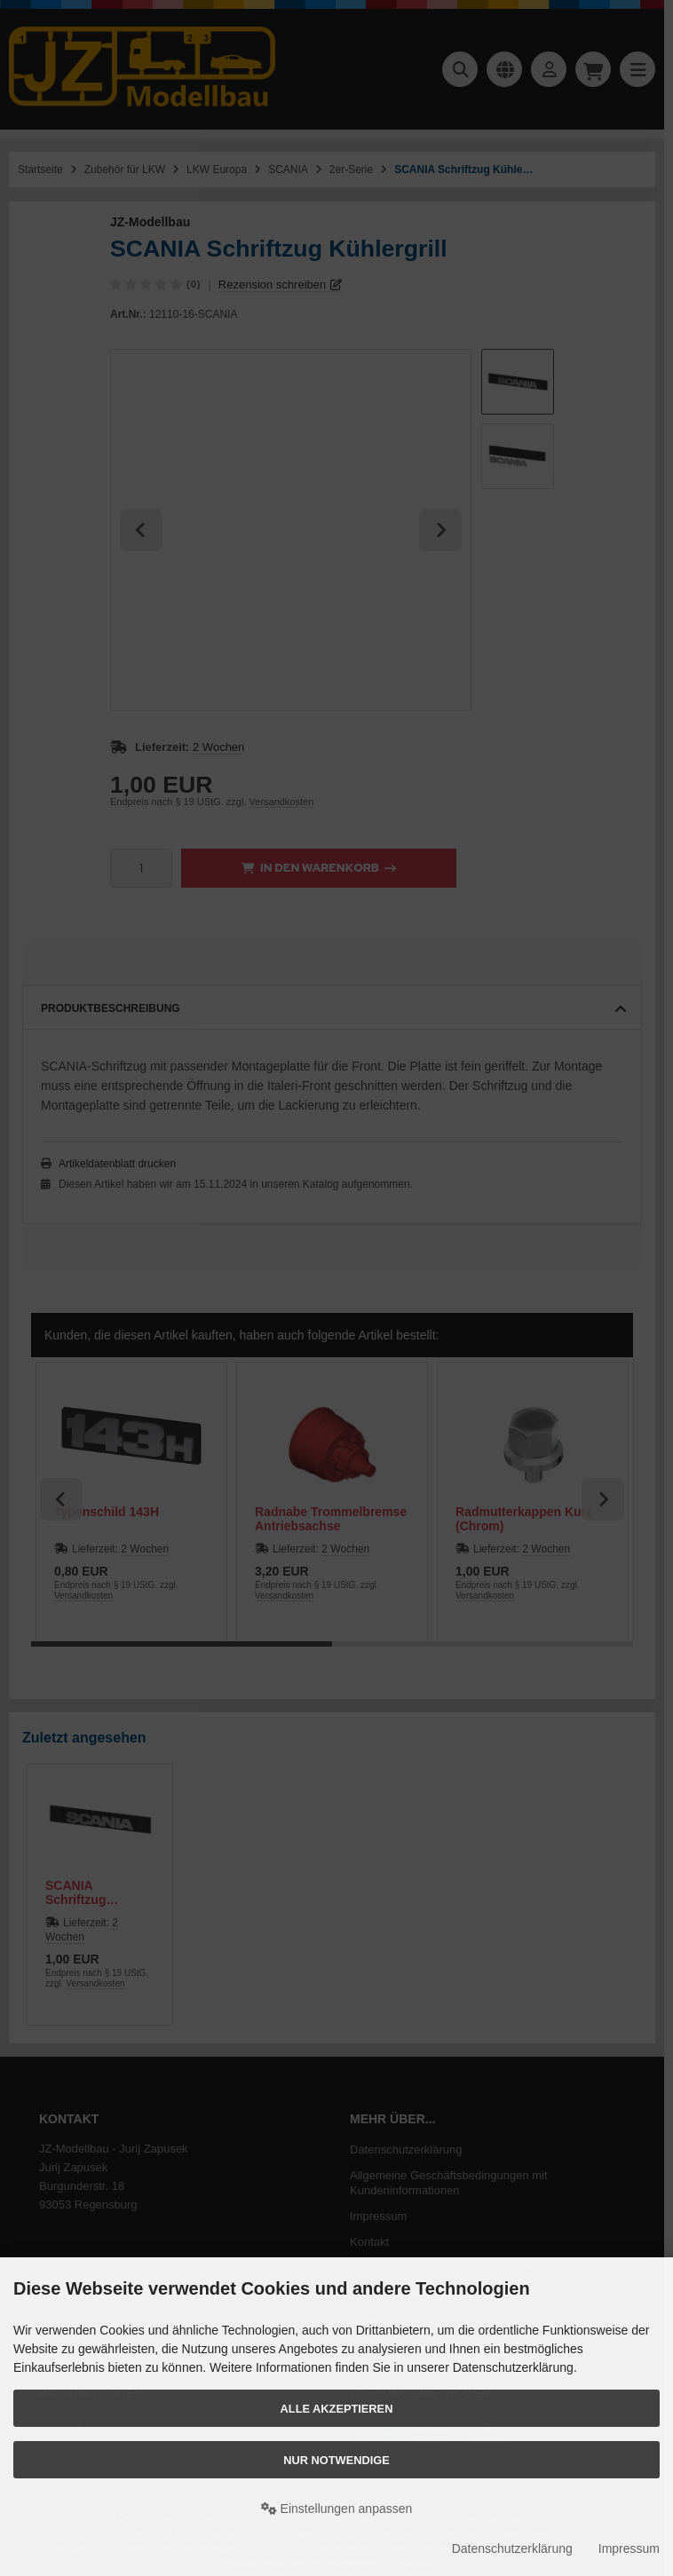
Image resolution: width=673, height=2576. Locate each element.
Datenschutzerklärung (512, 2548)
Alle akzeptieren (337, 2408)
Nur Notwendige (336, 2460)
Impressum (629, 2548)
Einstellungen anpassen (337, 2508)
